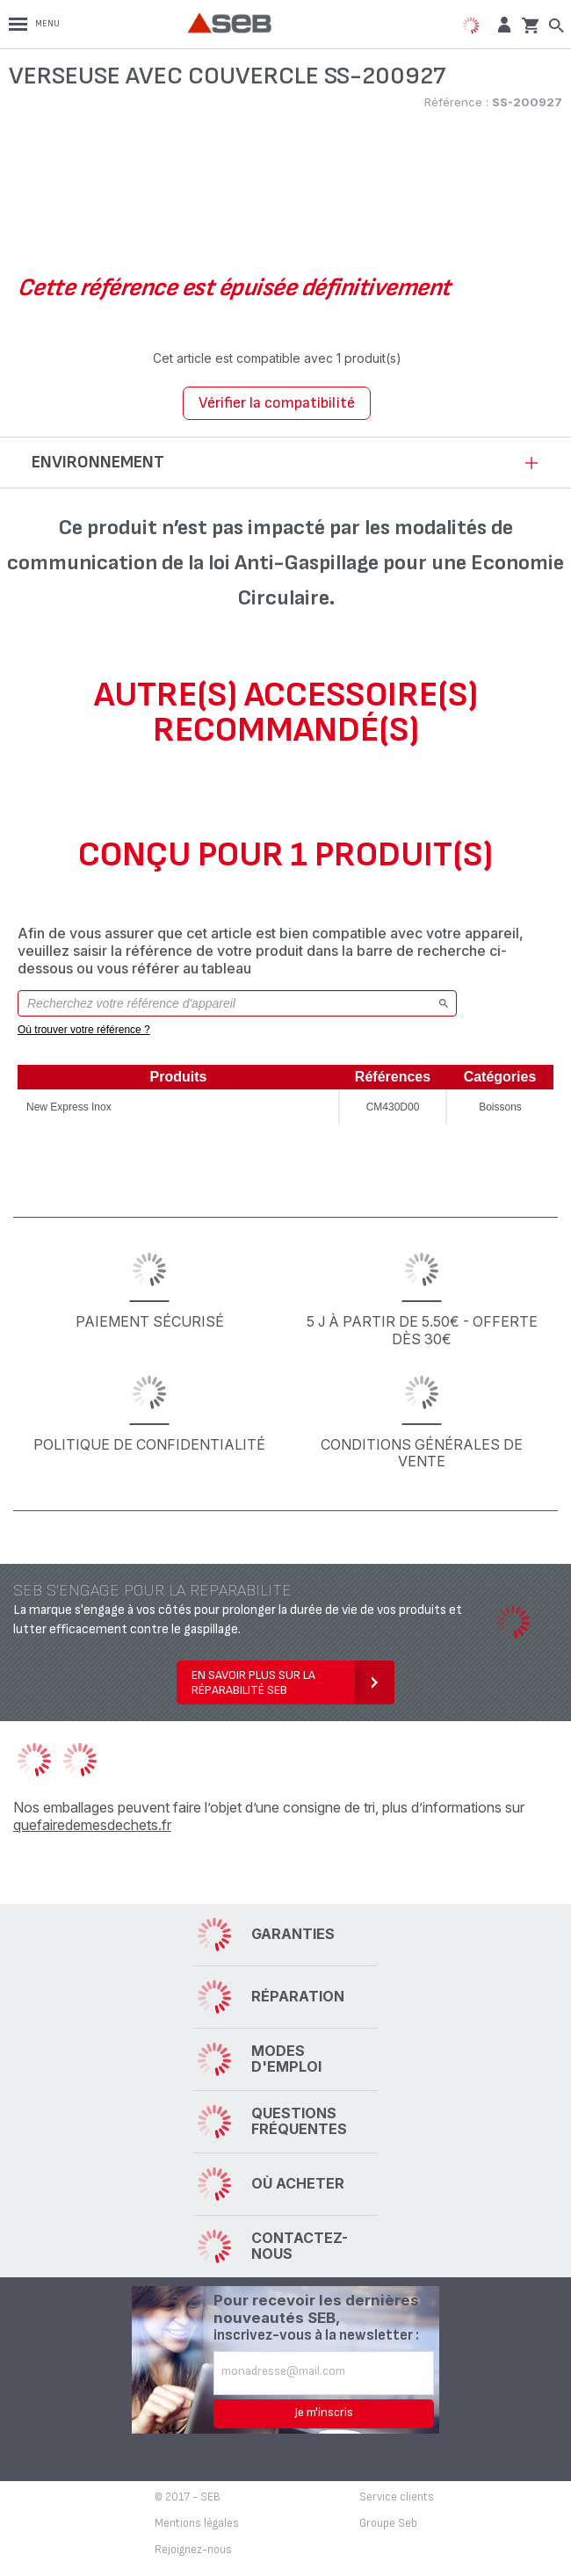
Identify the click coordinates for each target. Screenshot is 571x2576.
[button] (502, 24)
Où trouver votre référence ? (84, 1030)
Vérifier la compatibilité (277, 403)
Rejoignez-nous (193, 2550)
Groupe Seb (388, 2523)
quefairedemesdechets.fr (92, 1825)
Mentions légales (197, 2523)
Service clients (396, 2497)
